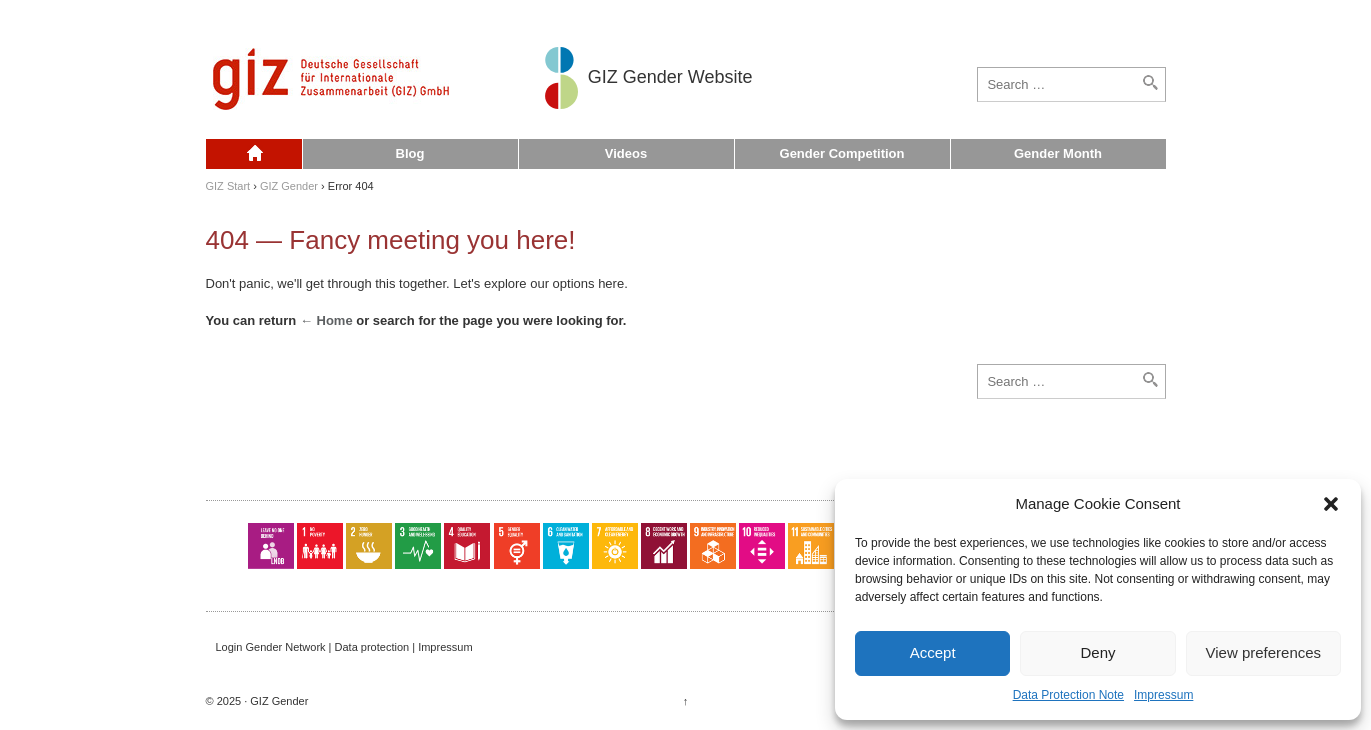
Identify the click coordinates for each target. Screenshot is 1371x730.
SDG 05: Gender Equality (517, 546)
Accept (933, 652)
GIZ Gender (289, 186)
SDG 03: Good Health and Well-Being (418, 546)
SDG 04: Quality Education (467, 546)
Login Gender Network (271, 647)
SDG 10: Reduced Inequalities (762, 546)
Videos (626, 153)
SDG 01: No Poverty (320, 546)
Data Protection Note (1068, 695)
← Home (326, 320)
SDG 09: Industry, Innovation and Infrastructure (713, 546)
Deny (1097, 652)
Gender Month (1058, 153)
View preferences (1264, 652)
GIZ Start (228, 186)
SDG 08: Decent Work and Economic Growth (664, 546)
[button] (1331, 504)
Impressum (1163, 695)
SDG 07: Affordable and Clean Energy (615, 546)
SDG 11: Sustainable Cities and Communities (811, 546)
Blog (410, 153)
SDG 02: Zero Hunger (369, 546)
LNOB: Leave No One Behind (271, 546)
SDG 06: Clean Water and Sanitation (566, 546)
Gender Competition (842, 153)
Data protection (372, 647)
